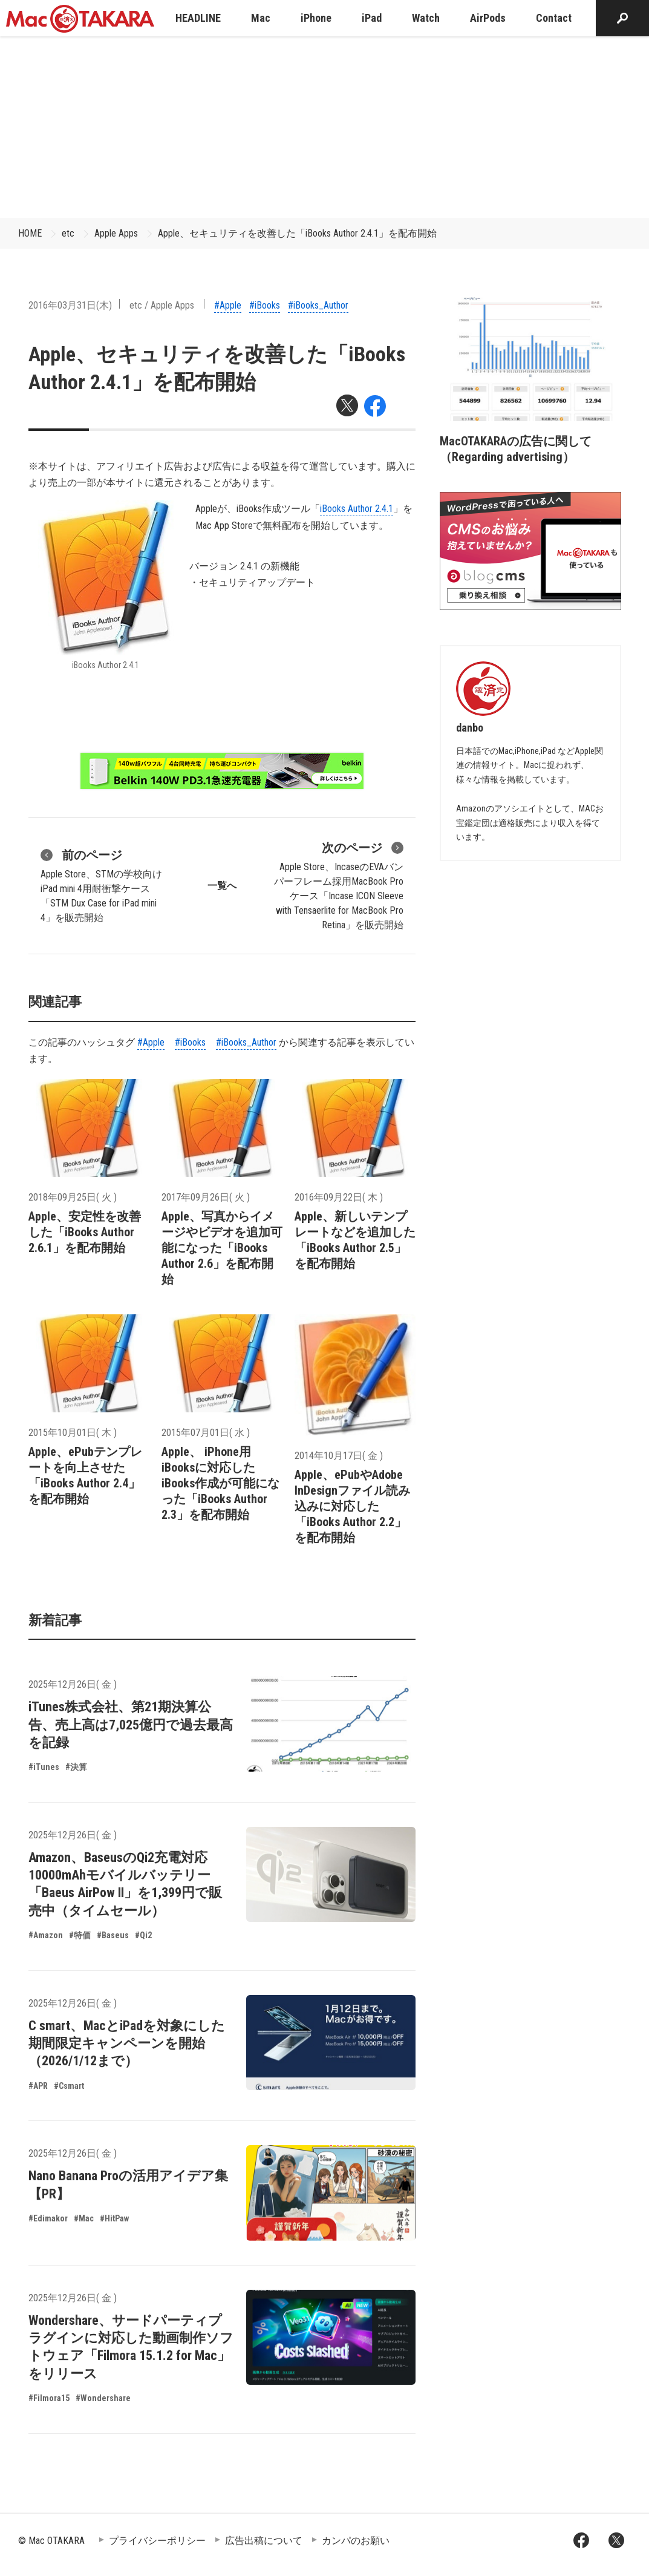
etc (68, 233)
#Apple (227, 305)
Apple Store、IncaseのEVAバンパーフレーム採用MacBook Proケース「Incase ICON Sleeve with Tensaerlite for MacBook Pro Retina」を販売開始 (338, 885)
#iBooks (264, 305)
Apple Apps (116, 233)
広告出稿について (263, 2540)
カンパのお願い (356, 2540)
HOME (30, 233)
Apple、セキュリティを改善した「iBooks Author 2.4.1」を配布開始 (297, 233)
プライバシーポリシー (157, 2540)
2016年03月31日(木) (70, 305)
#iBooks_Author (318, 305)
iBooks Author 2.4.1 (356, 508)
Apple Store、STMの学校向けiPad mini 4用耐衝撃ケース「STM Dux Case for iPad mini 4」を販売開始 (101, 884)
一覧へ (221, 885)
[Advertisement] (324, 127)
